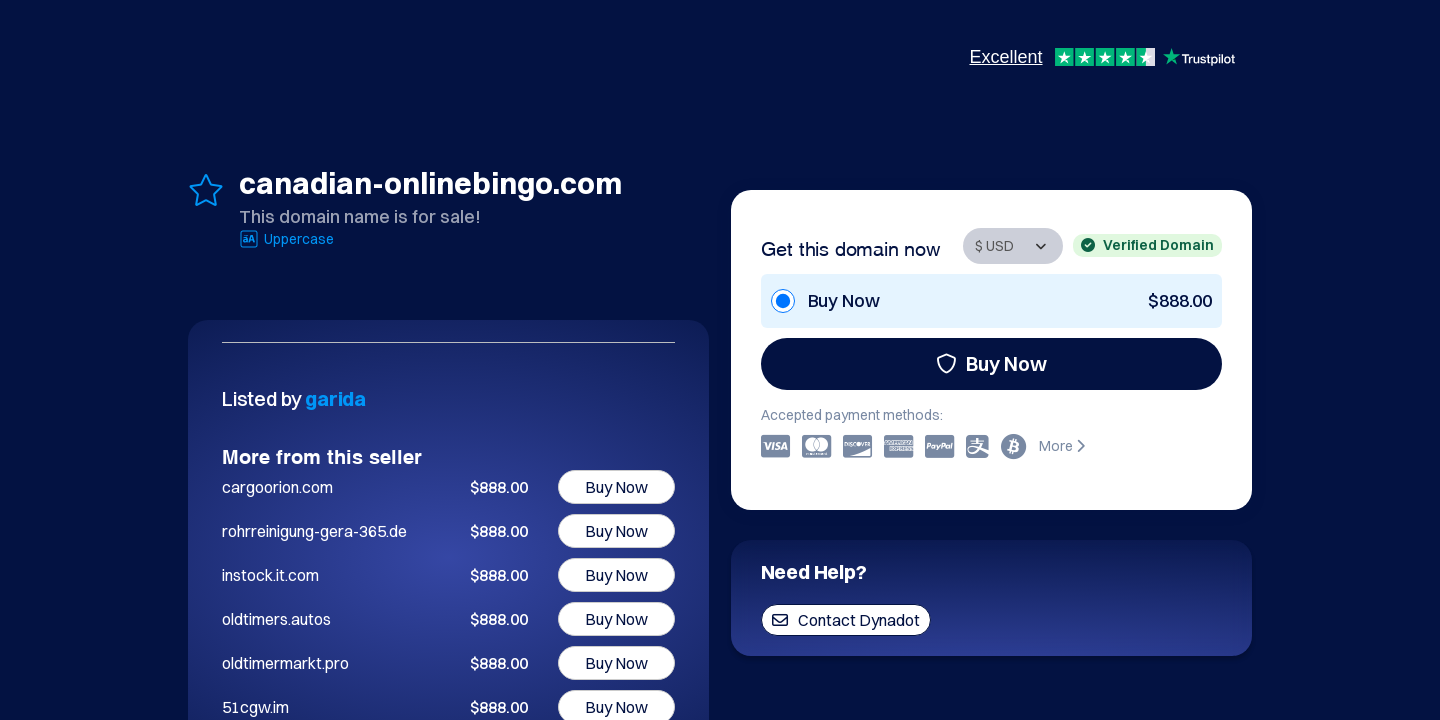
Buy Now (991, 363)
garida (335, 398)
